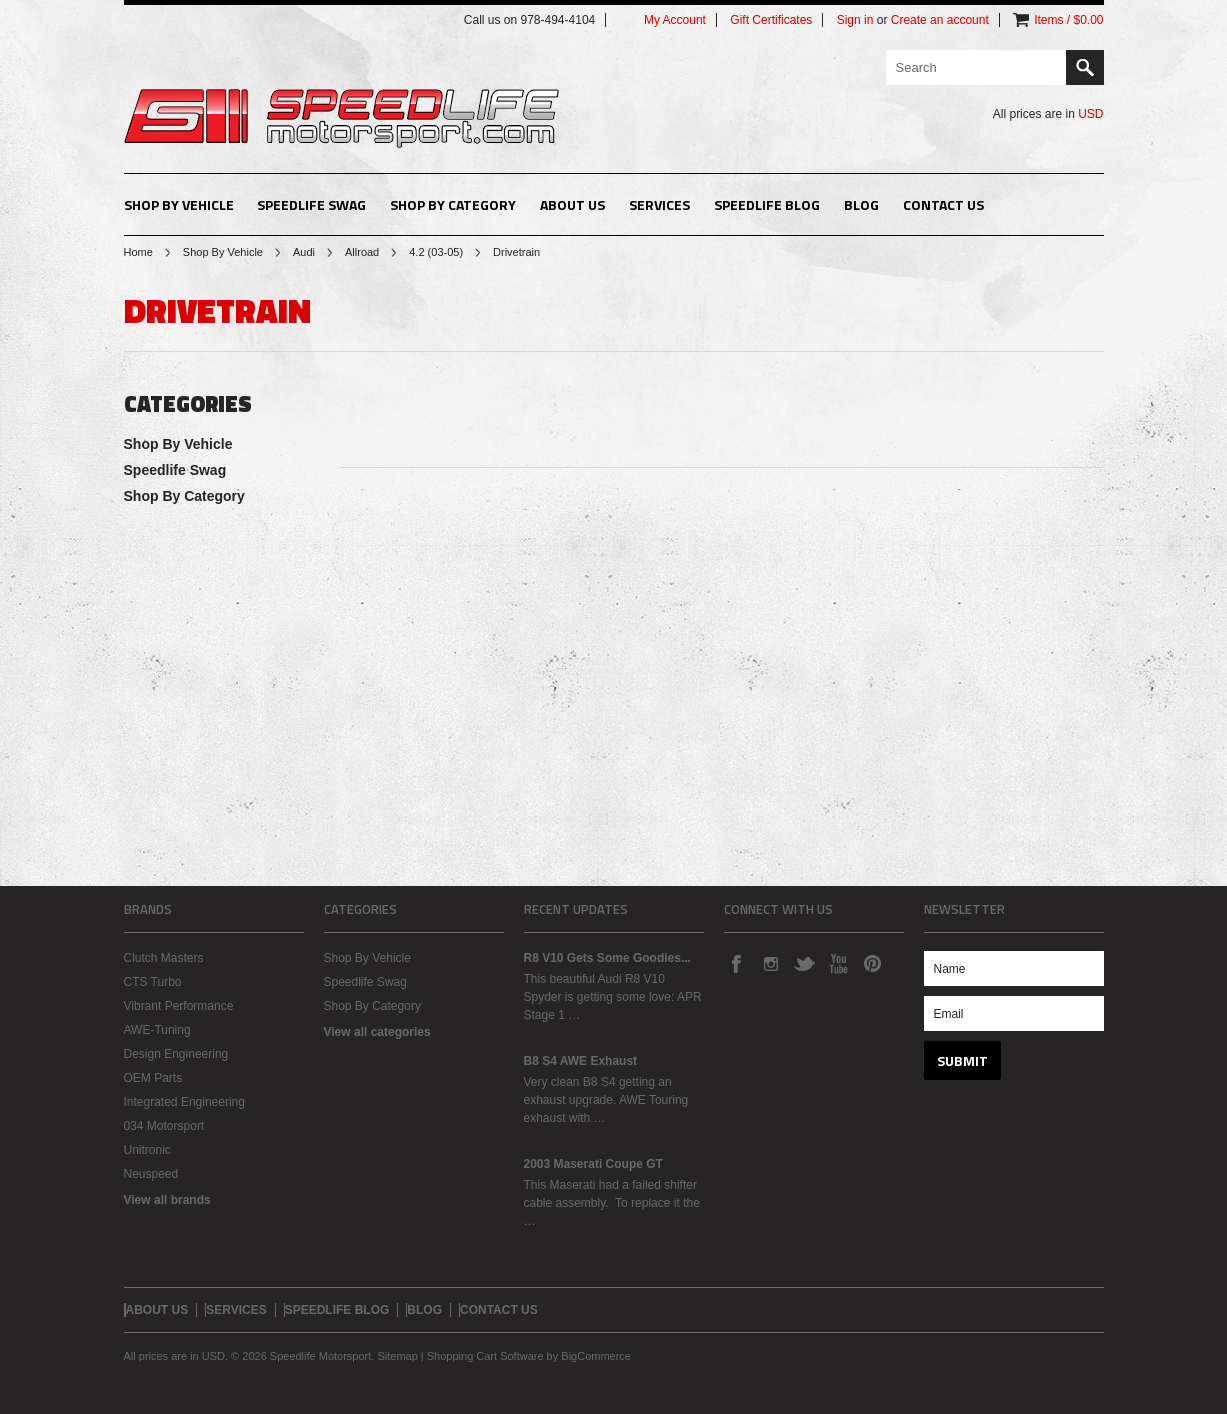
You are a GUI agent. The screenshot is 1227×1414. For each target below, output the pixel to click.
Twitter (804, 963)
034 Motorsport (164, 1126)
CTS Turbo (153, 982)
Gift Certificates (771, 20)
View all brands (167, 1200)
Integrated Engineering (184, 1102)
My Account (675, 20)
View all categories (377, 1032)
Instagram (770, 963)
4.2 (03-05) (436, 252)
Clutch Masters (164, 958)
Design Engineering (176, 1054)
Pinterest (872, 963)
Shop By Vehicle (179, 204)
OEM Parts (153, 1078)
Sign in (855, 20)
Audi (304, 252)
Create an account (940, 20)
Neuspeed (151, 1174)
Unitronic (147, 1150)
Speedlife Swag (311, 204)
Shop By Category (453, 204)
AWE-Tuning (157, 1030)
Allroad (362, 252)
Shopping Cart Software (485, 1356)
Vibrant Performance (179, 1006)
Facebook (736, 963)
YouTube (838, 963)
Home (138, 252)
